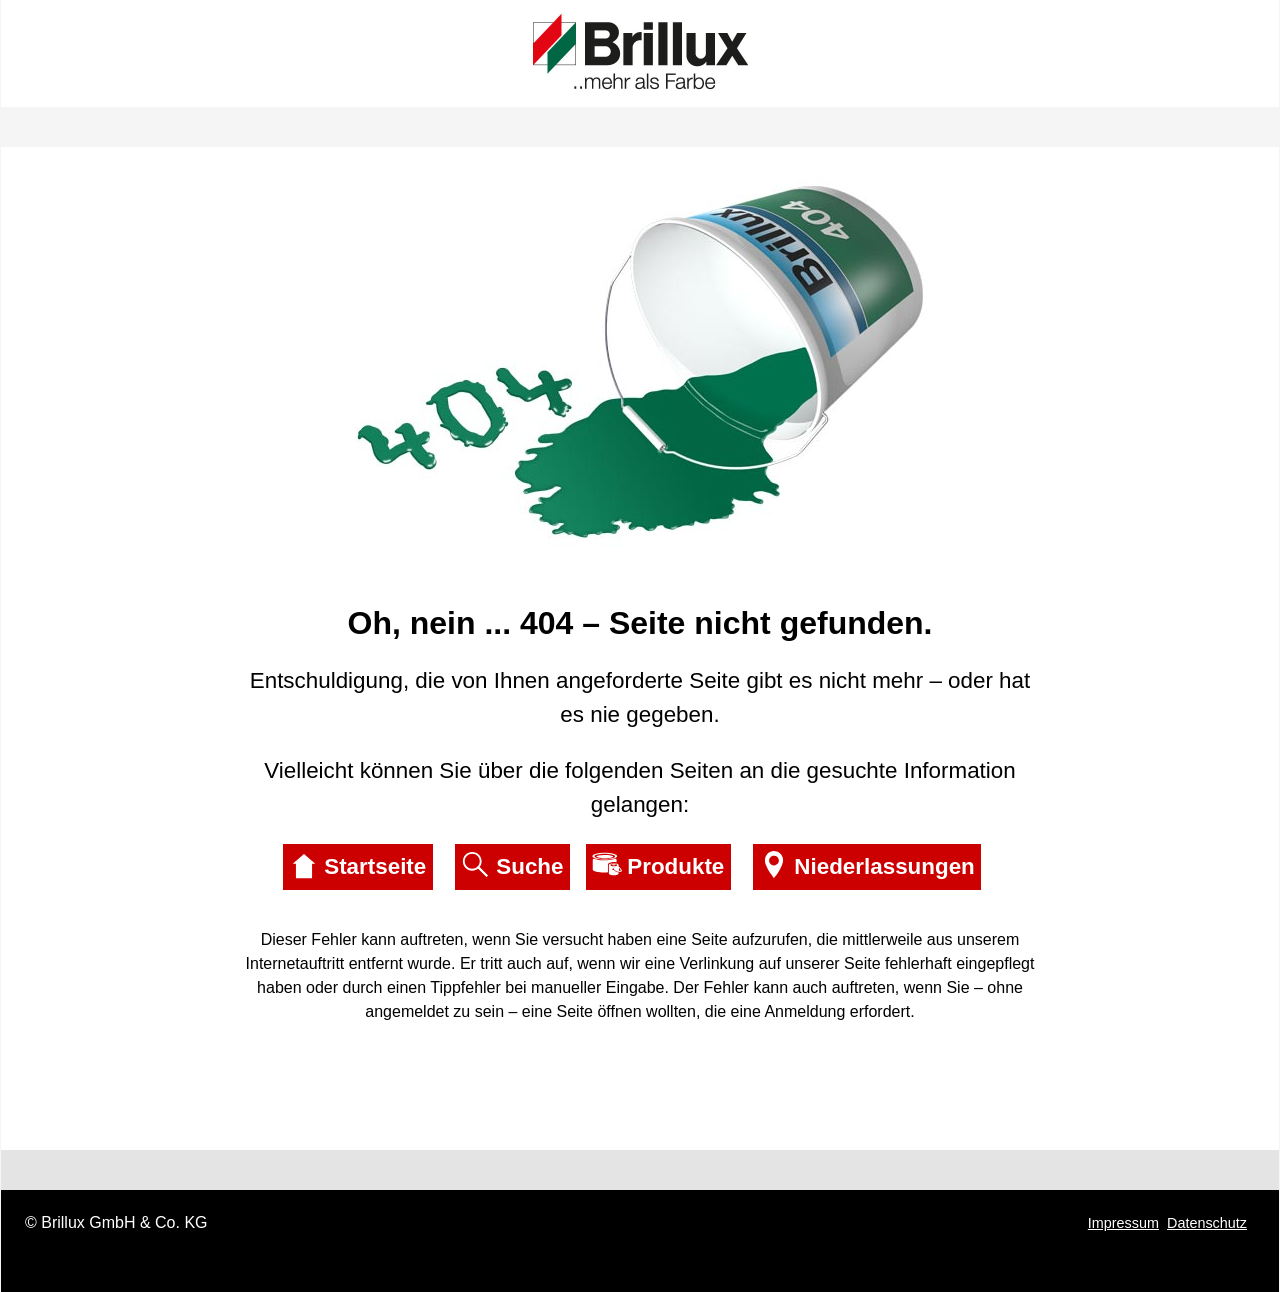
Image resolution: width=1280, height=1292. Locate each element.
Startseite (357, 865)
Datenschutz (1207, 1223)
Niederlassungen (866, 865)
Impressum (1123, 1223)
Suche (512, 865)
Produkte (658, 865)
